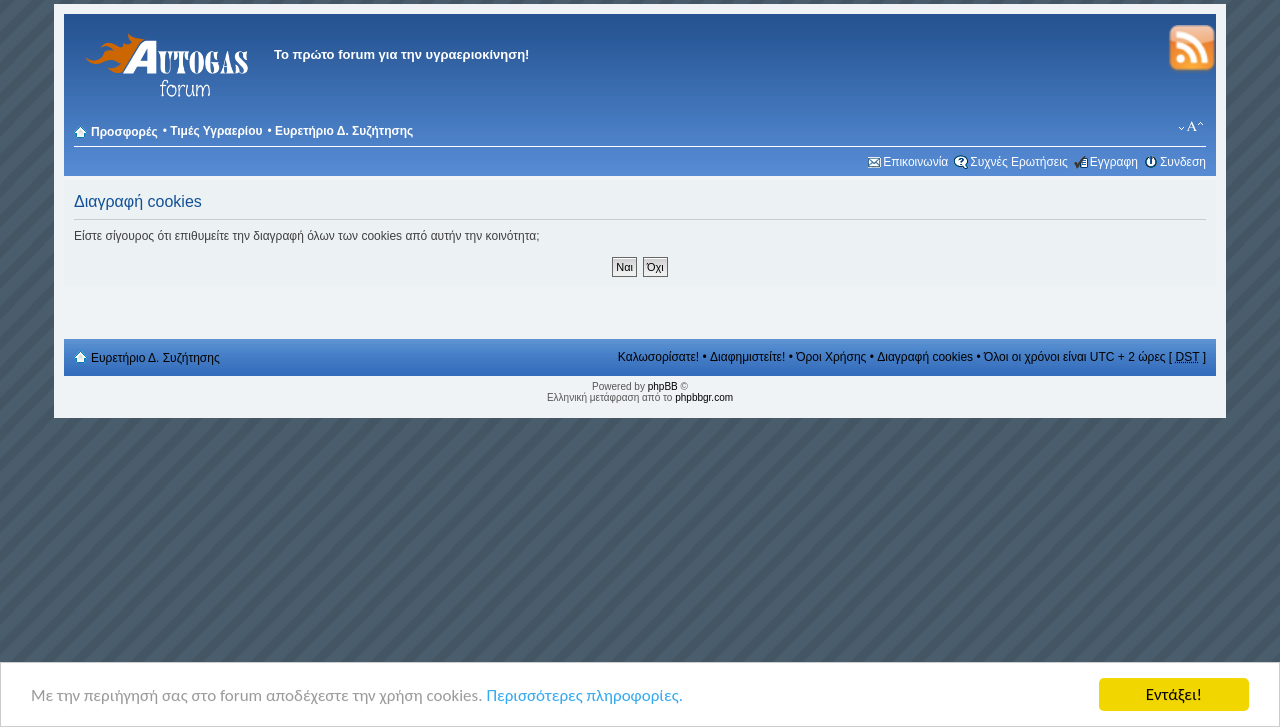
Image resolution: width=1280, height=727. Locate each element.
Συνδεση (1183, 162)
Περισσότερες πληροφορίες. (584, 696)
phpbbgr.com (704, 397)
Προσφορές (124, 132)
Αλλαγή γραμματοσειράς (1191, 127)
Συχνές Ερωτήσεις (1018, 162)
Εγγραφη (1114, 162)
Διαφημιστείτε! (747, 357)
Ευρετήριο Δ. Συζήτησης (344, 131)
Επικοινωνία (915, 162)
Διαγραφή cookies (925, 357)
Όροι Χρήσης (831, 357)
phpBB (663, 386)
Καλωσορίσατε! (658, 357)
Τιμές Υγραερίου (216, 131)
